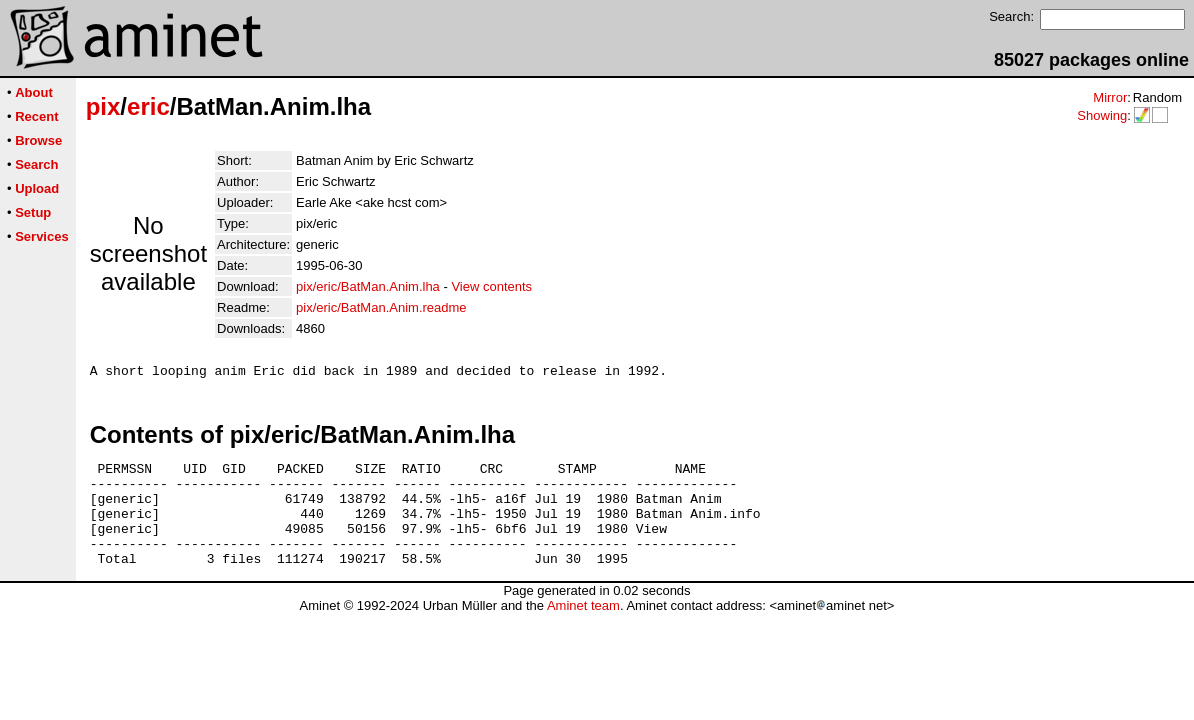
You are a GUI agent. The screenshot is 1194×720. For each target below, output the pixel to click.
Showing (1102, 115)
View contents (491, 286)
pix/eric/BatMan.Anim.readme (381, 307)
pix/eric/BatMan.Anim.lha (368, 286)
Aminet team (583, 629)
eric (148, 106)
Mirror (1110, 97)
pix (103, 106)
